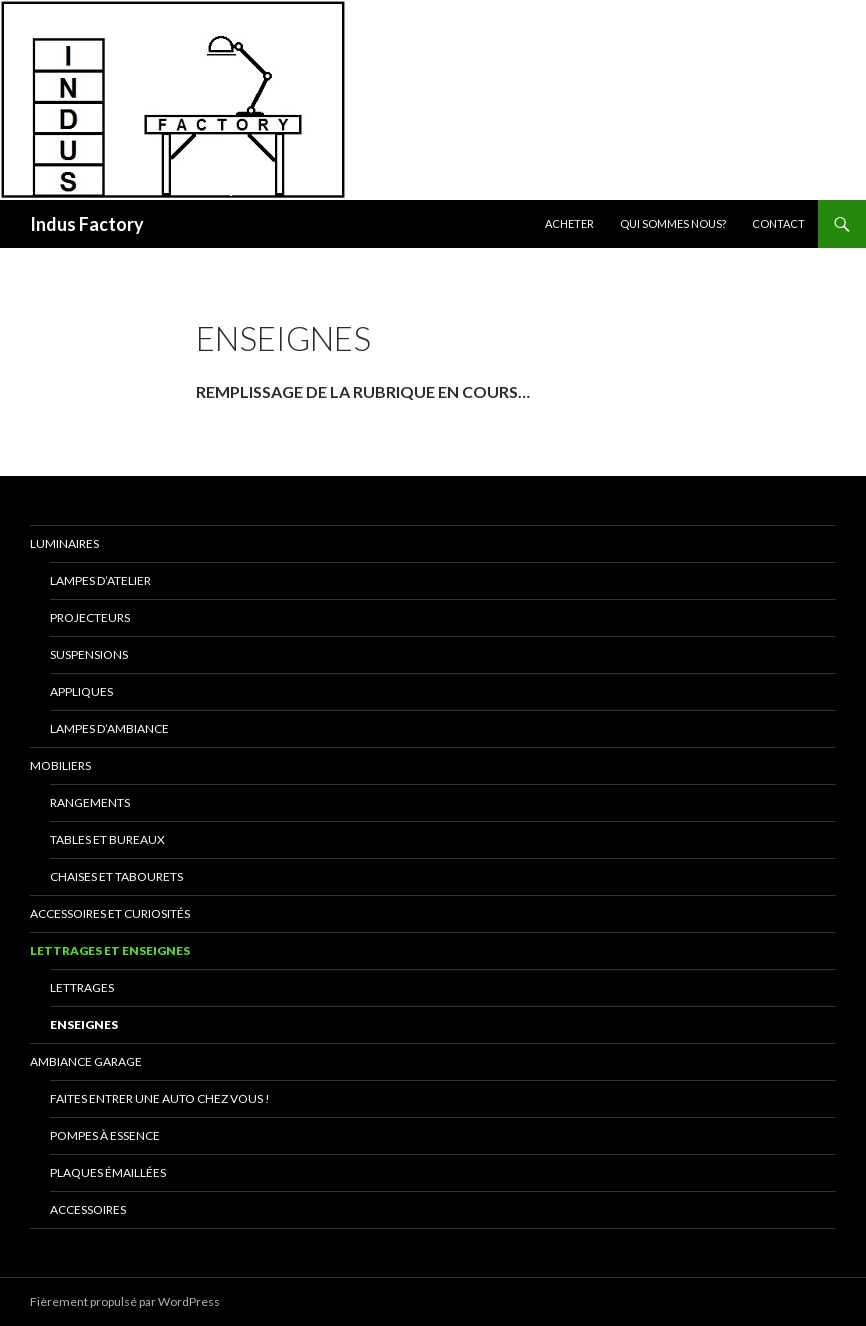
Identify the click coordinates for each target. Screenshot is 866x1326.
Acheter (569, 223)
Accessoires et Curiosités (110, 913)
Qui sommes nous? (673, 223)
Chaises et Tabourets (116, 876)
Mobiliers (60, 765)
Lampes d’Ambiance (109, 728)
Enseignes (84, 1024)
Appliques (81, 691)
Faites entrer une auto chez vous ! (160, 1098)
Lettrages (82, 987)
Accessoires (88, 1209)
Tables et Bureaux (107, 839)
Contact (778, 223)
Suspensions (89, 654)
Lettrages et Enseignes (110, 950)
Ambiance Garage (86, 1061)
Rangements (90, 802)
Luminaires (64, 543)
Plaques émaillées (108, 1172)
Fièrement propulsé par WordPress (125, 1301)
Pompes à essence (105, 1135)
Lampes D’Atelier (100, 580)
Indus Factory (87, 224)
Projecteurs (90, 617)
